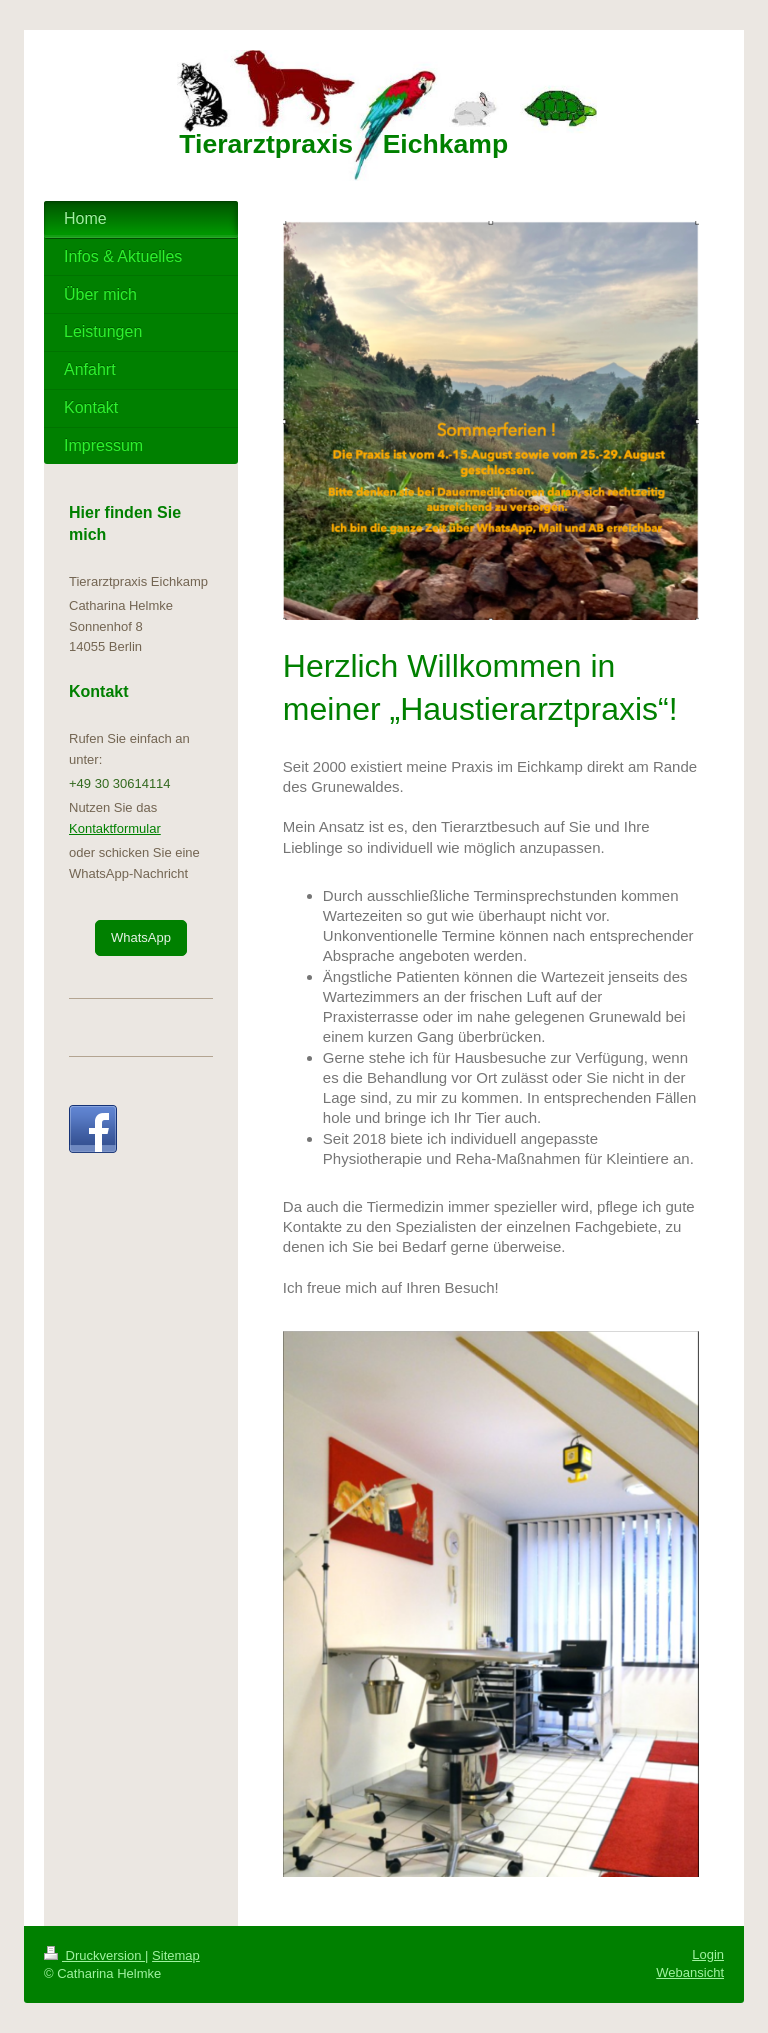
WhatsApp (141, 937)
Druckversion (94, 1955)
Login (708, 1954)
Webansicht (690, 1972)
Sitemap (176, 1955)
